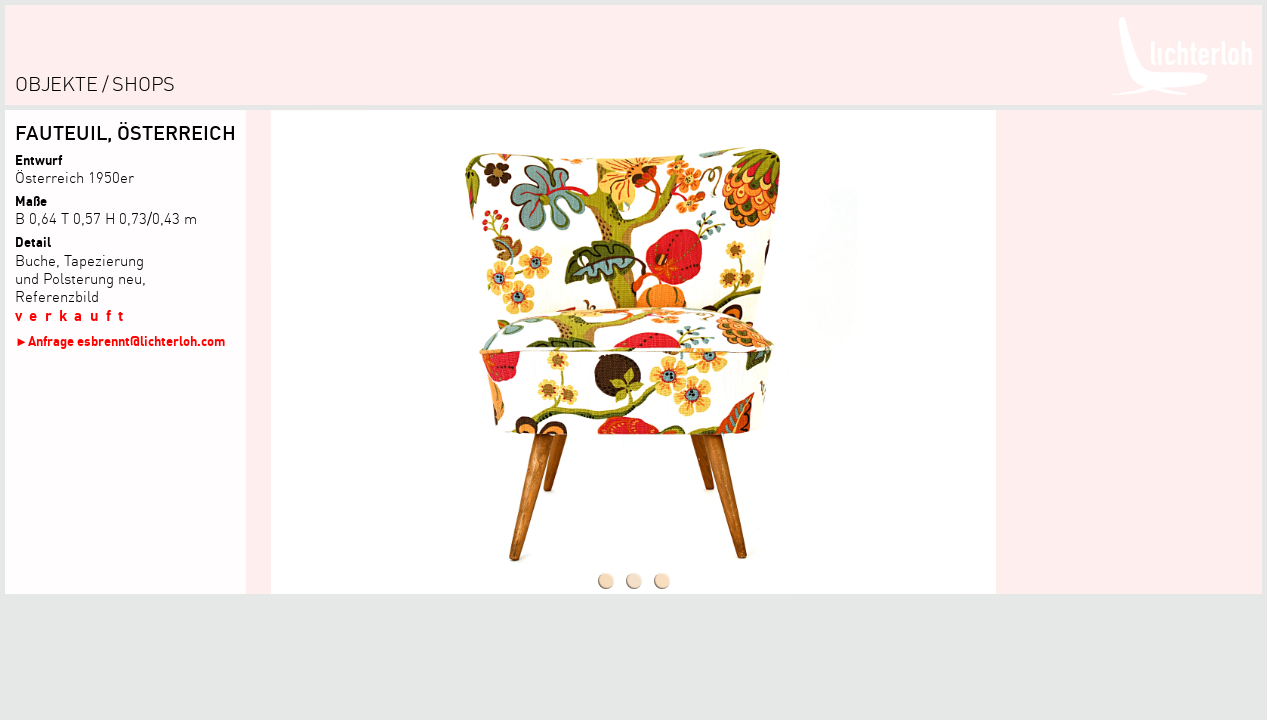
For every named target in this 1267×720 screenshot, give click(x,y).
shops (143, 83)
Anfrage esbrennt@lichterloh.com (126, 340)
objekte (56, 83)
